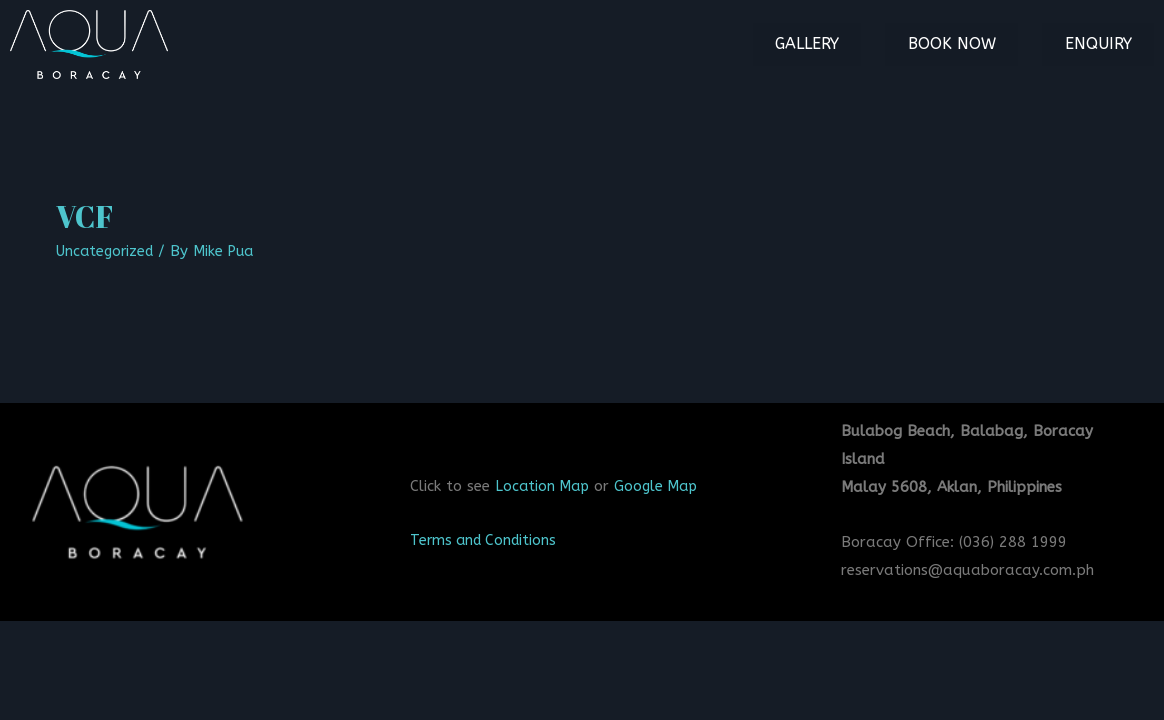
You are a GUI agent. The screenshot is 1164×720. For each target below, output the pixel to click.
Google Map (661, 485)
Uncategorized (107, 251)
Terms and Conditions (487, 540)
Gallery (834, 43)
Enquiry (1103, 43)
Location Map (544, 485)
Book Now (968, 43)
